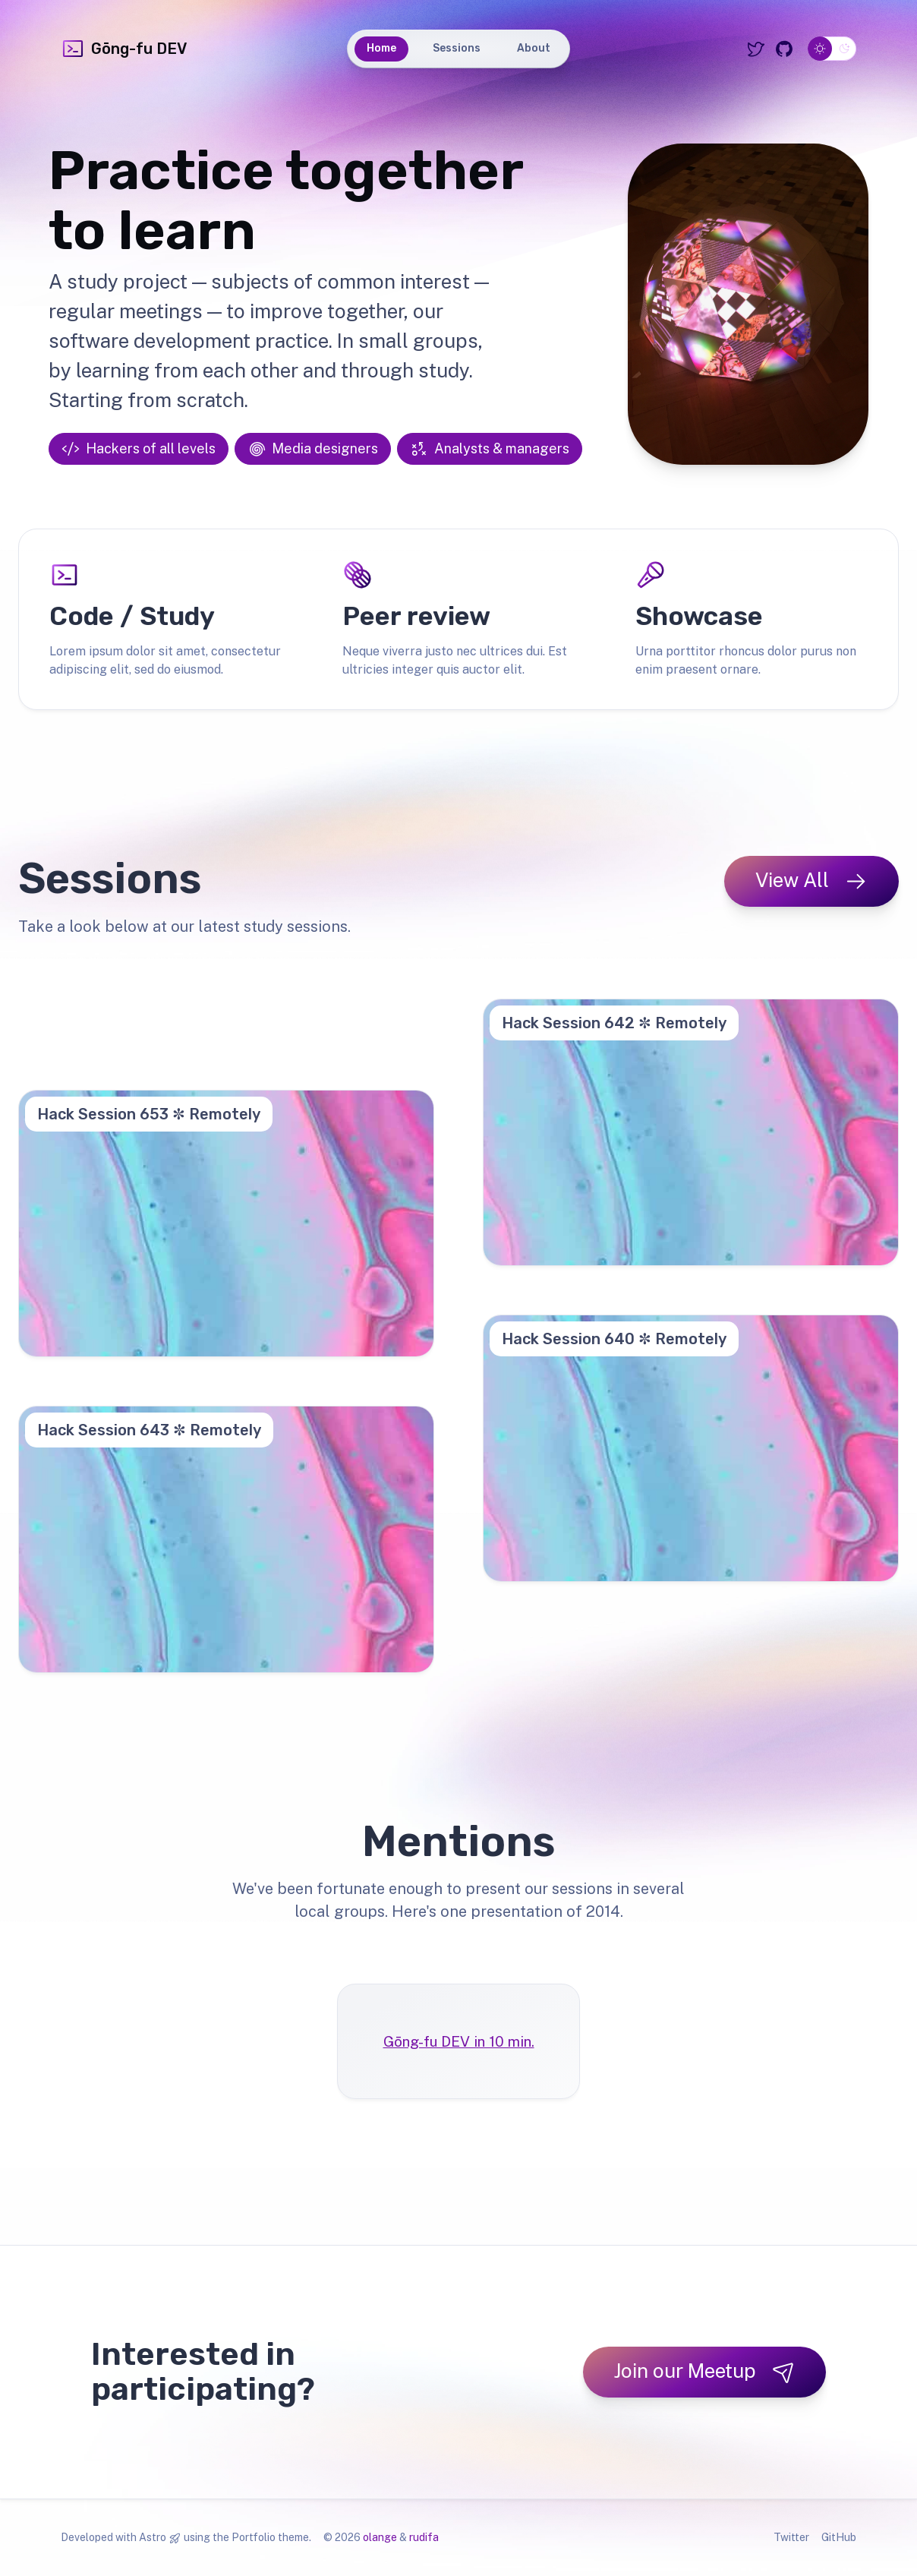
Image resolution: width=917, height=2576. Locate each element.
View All (811, 880)
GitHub (838, 2537)
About (533, 48)
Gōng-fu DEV (124, 48)
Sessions (457, 48)
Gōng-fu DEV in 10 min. (458, 2041)
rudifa (424, 2537)
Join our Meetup (704, 2371)
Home (381, 48)
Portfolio (254, 2537)
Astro (152, 2537)
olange (380, 2537)
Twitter (791, 2537)
